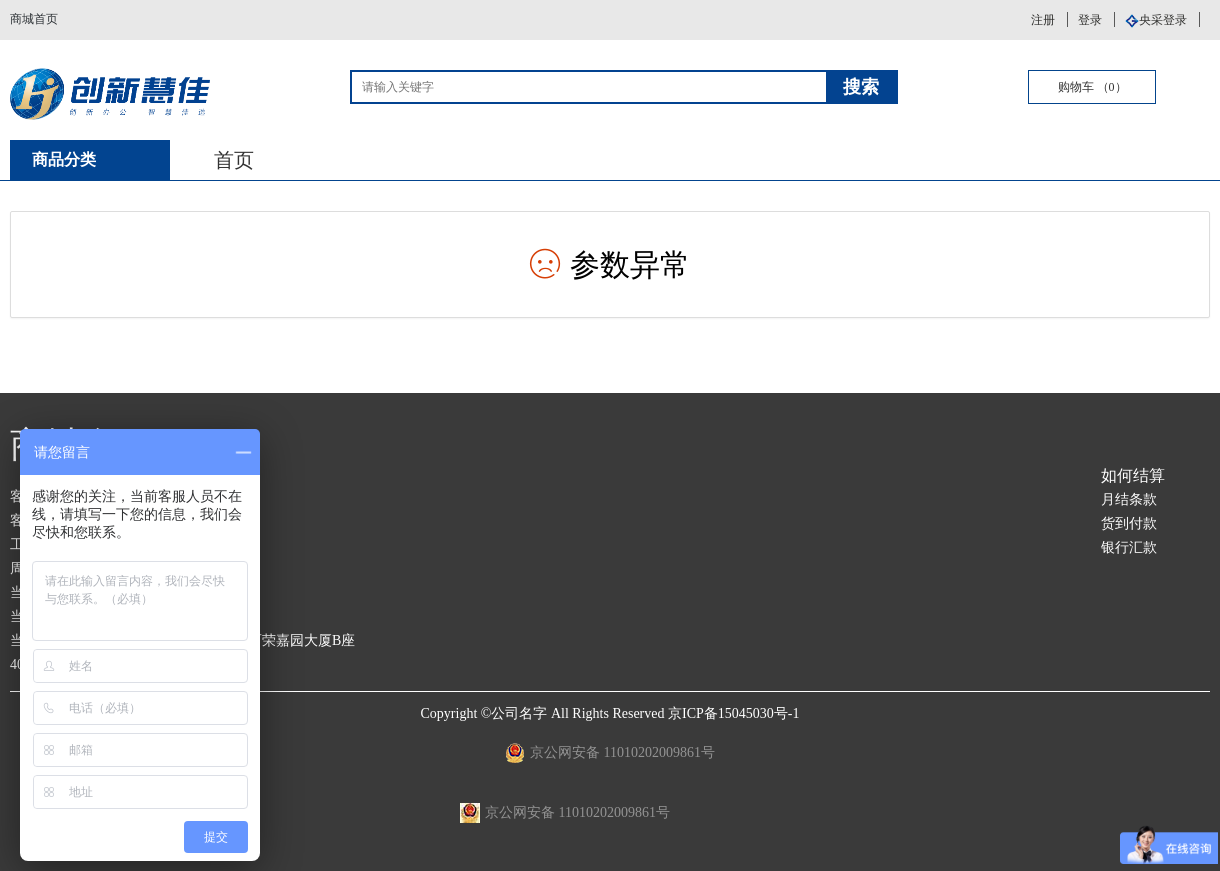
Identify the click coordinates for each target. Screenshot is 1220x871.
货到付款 (1129, 523)
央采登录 (1163, 20)
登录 (1090, 20)
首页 (234, 160)
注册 (1043, 20)
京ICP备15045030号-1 (733, 713)
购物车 (1092, 87)
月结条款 (1129, 499)
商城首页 (34, 19)
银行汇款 (1129, 547)
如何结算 (1133, 475)
